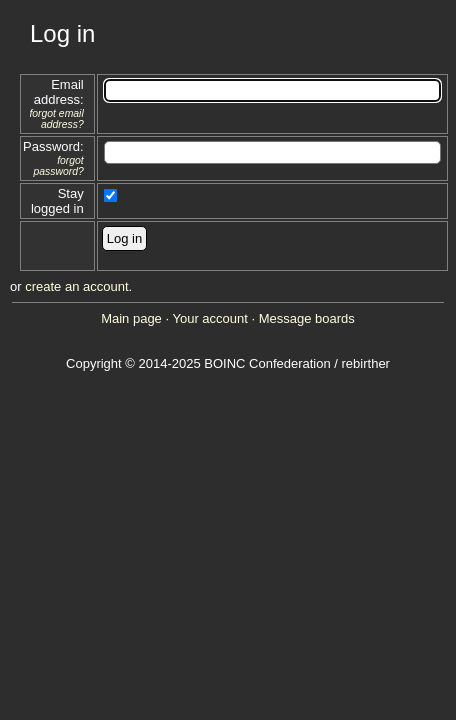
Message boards (307, 318)
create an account (76, 286)
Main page (131, 318)
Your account (209, 318)
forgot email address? (56, 119)
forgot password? (58, 166)
